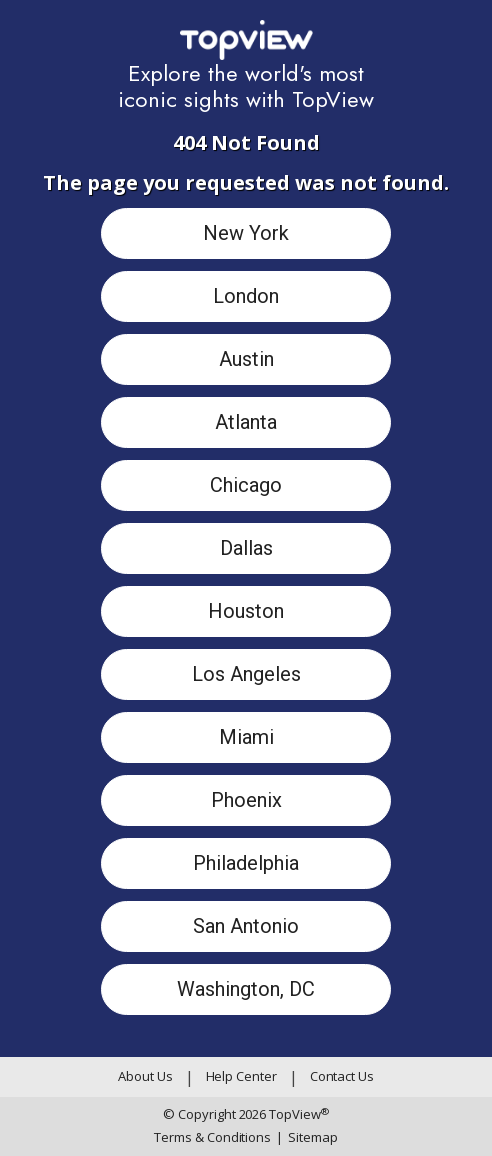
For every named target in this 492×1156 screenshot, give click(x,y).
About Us (145, 1076)
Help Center (241, 1076)
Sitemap (306, 1138)
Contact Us (342, 1076)
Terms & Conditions (212, 1137)
